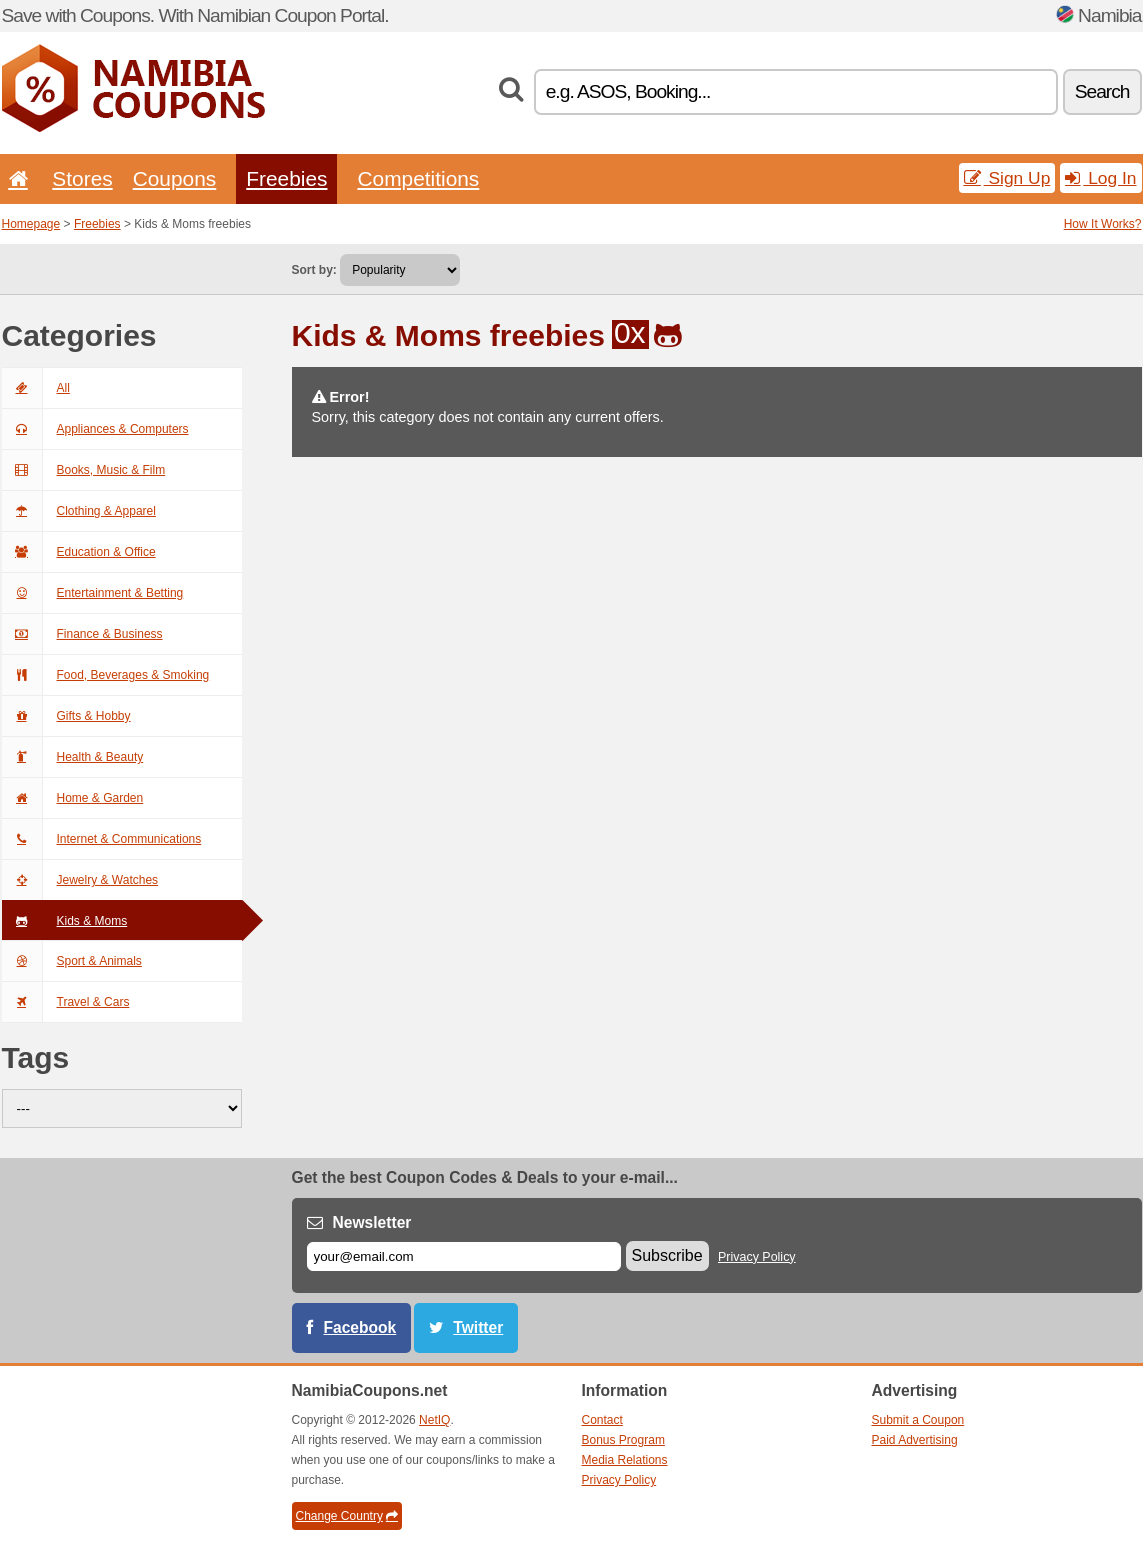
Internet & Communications (102, 839)
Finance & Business (82, 634)
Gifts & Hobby (66, 716)
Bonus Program (623, 1440)
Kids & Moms (65, 921)
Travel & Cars (66, 1002)
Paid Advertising (915, 1440)
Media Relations (625, 1460)
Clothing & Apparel (79, 511)
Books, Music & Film (84, 470)
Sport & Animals (72, 961)
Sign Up (1007, 178)
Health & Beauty (73, 757)
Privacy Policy (757, 1257)
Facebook (360, 1327)
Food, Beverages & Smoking (106, 675)
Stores (82, 178)
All (36, 388)
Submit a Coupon (918, 1420)
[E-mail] (464, 1256)
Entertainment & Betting (93, 593)
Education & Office (79, 552)
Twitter (478, 1327)
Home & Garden (73, 798)
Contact (602, 1420)
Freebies (286, 178)
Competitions (418, 178)
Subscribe (667, 1255)
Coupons (175, 178)
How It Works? (1103, 224)
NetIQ (434, 1420)
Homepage (31, 224)
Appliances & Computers (95, 429)
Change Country (347, 1516)
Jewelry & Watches (80, 880)
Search (1102, 91)
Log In (1100, 178)
